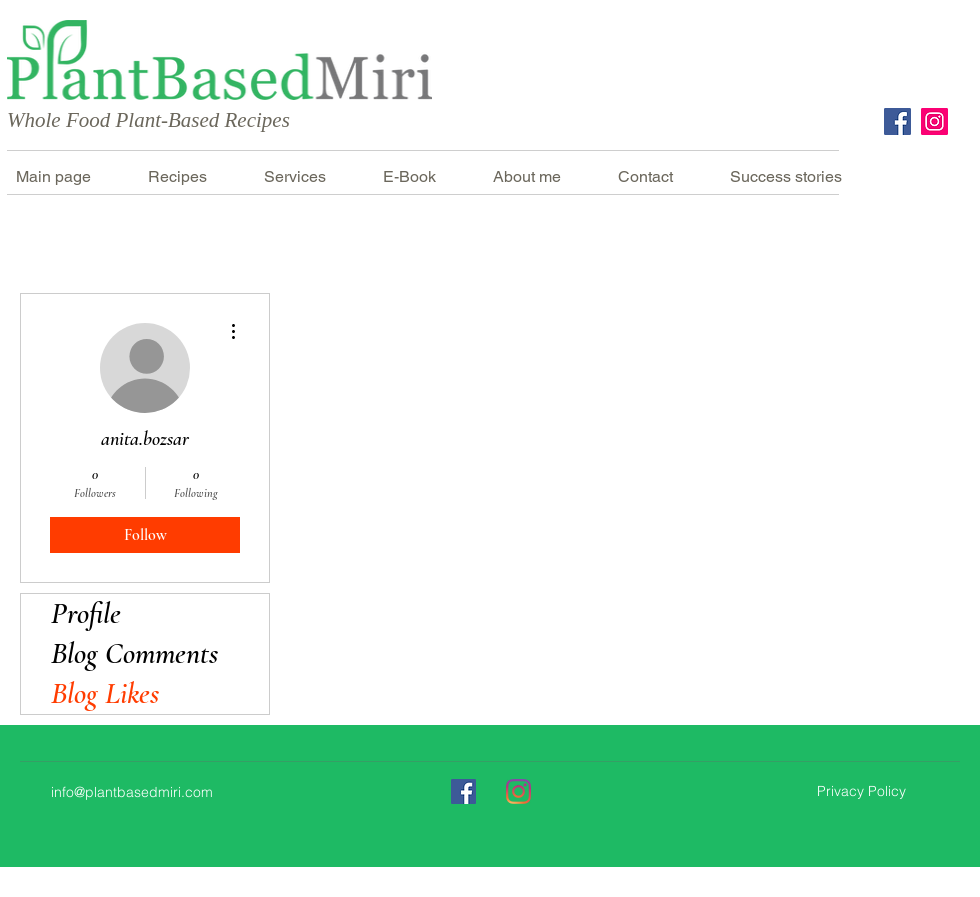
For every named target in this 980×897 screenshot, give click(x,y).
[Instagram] (934, 121)
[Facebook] (897, 121)
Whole (34, 120)
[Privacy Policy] (861, 792)
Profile (86, 613)
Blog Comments (134, 653)
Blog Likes (105, 693)
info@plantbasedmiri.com (132, 792)
